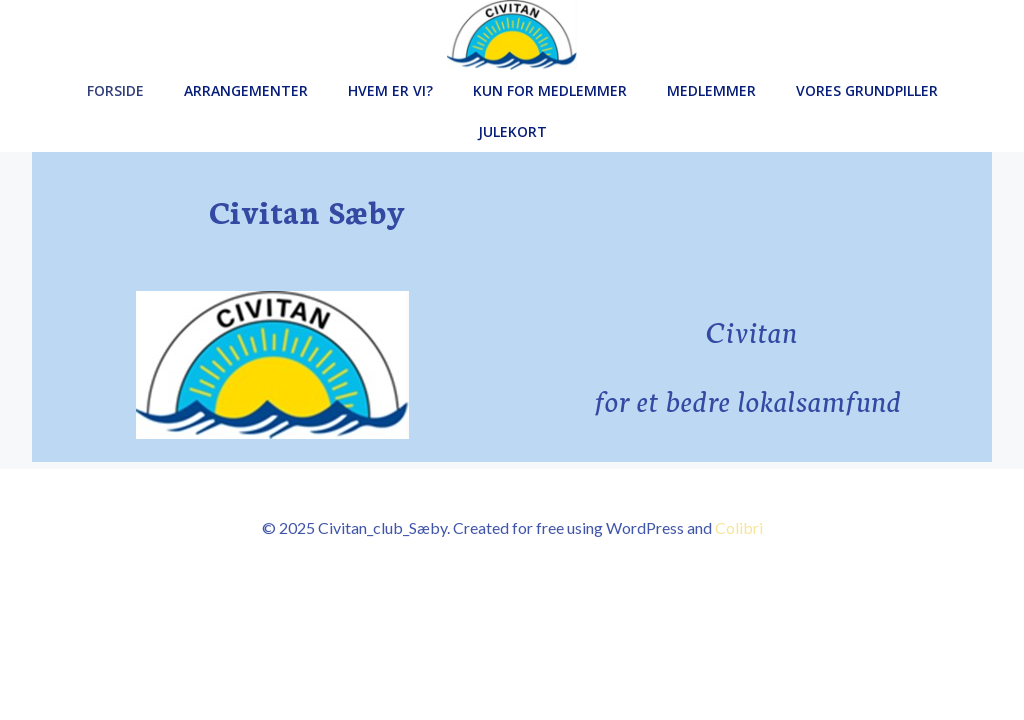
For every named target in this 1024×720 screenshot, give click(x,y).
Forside (115, 90)
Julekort (512, 131)
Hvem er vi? (390, 90)
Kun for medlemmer (550, 90)
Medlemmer (711, 90)
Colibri (739, 527)
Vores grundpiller (867, 90)
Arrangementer (246, 90)
